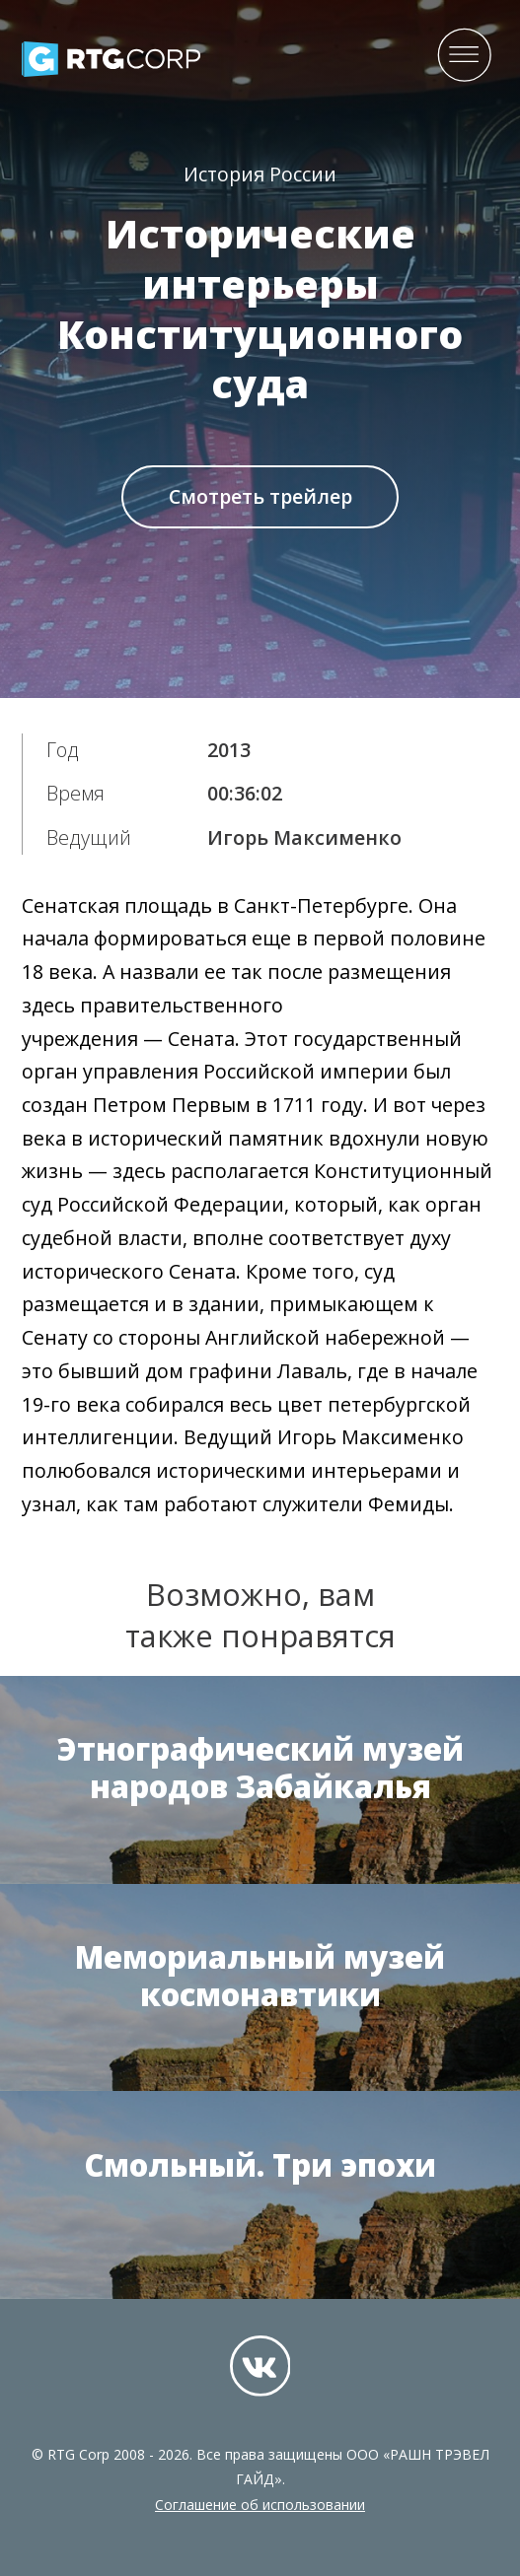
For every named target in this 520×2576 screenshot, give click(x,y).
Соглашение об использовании (260, 2504)
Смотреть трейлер (260, 496)
